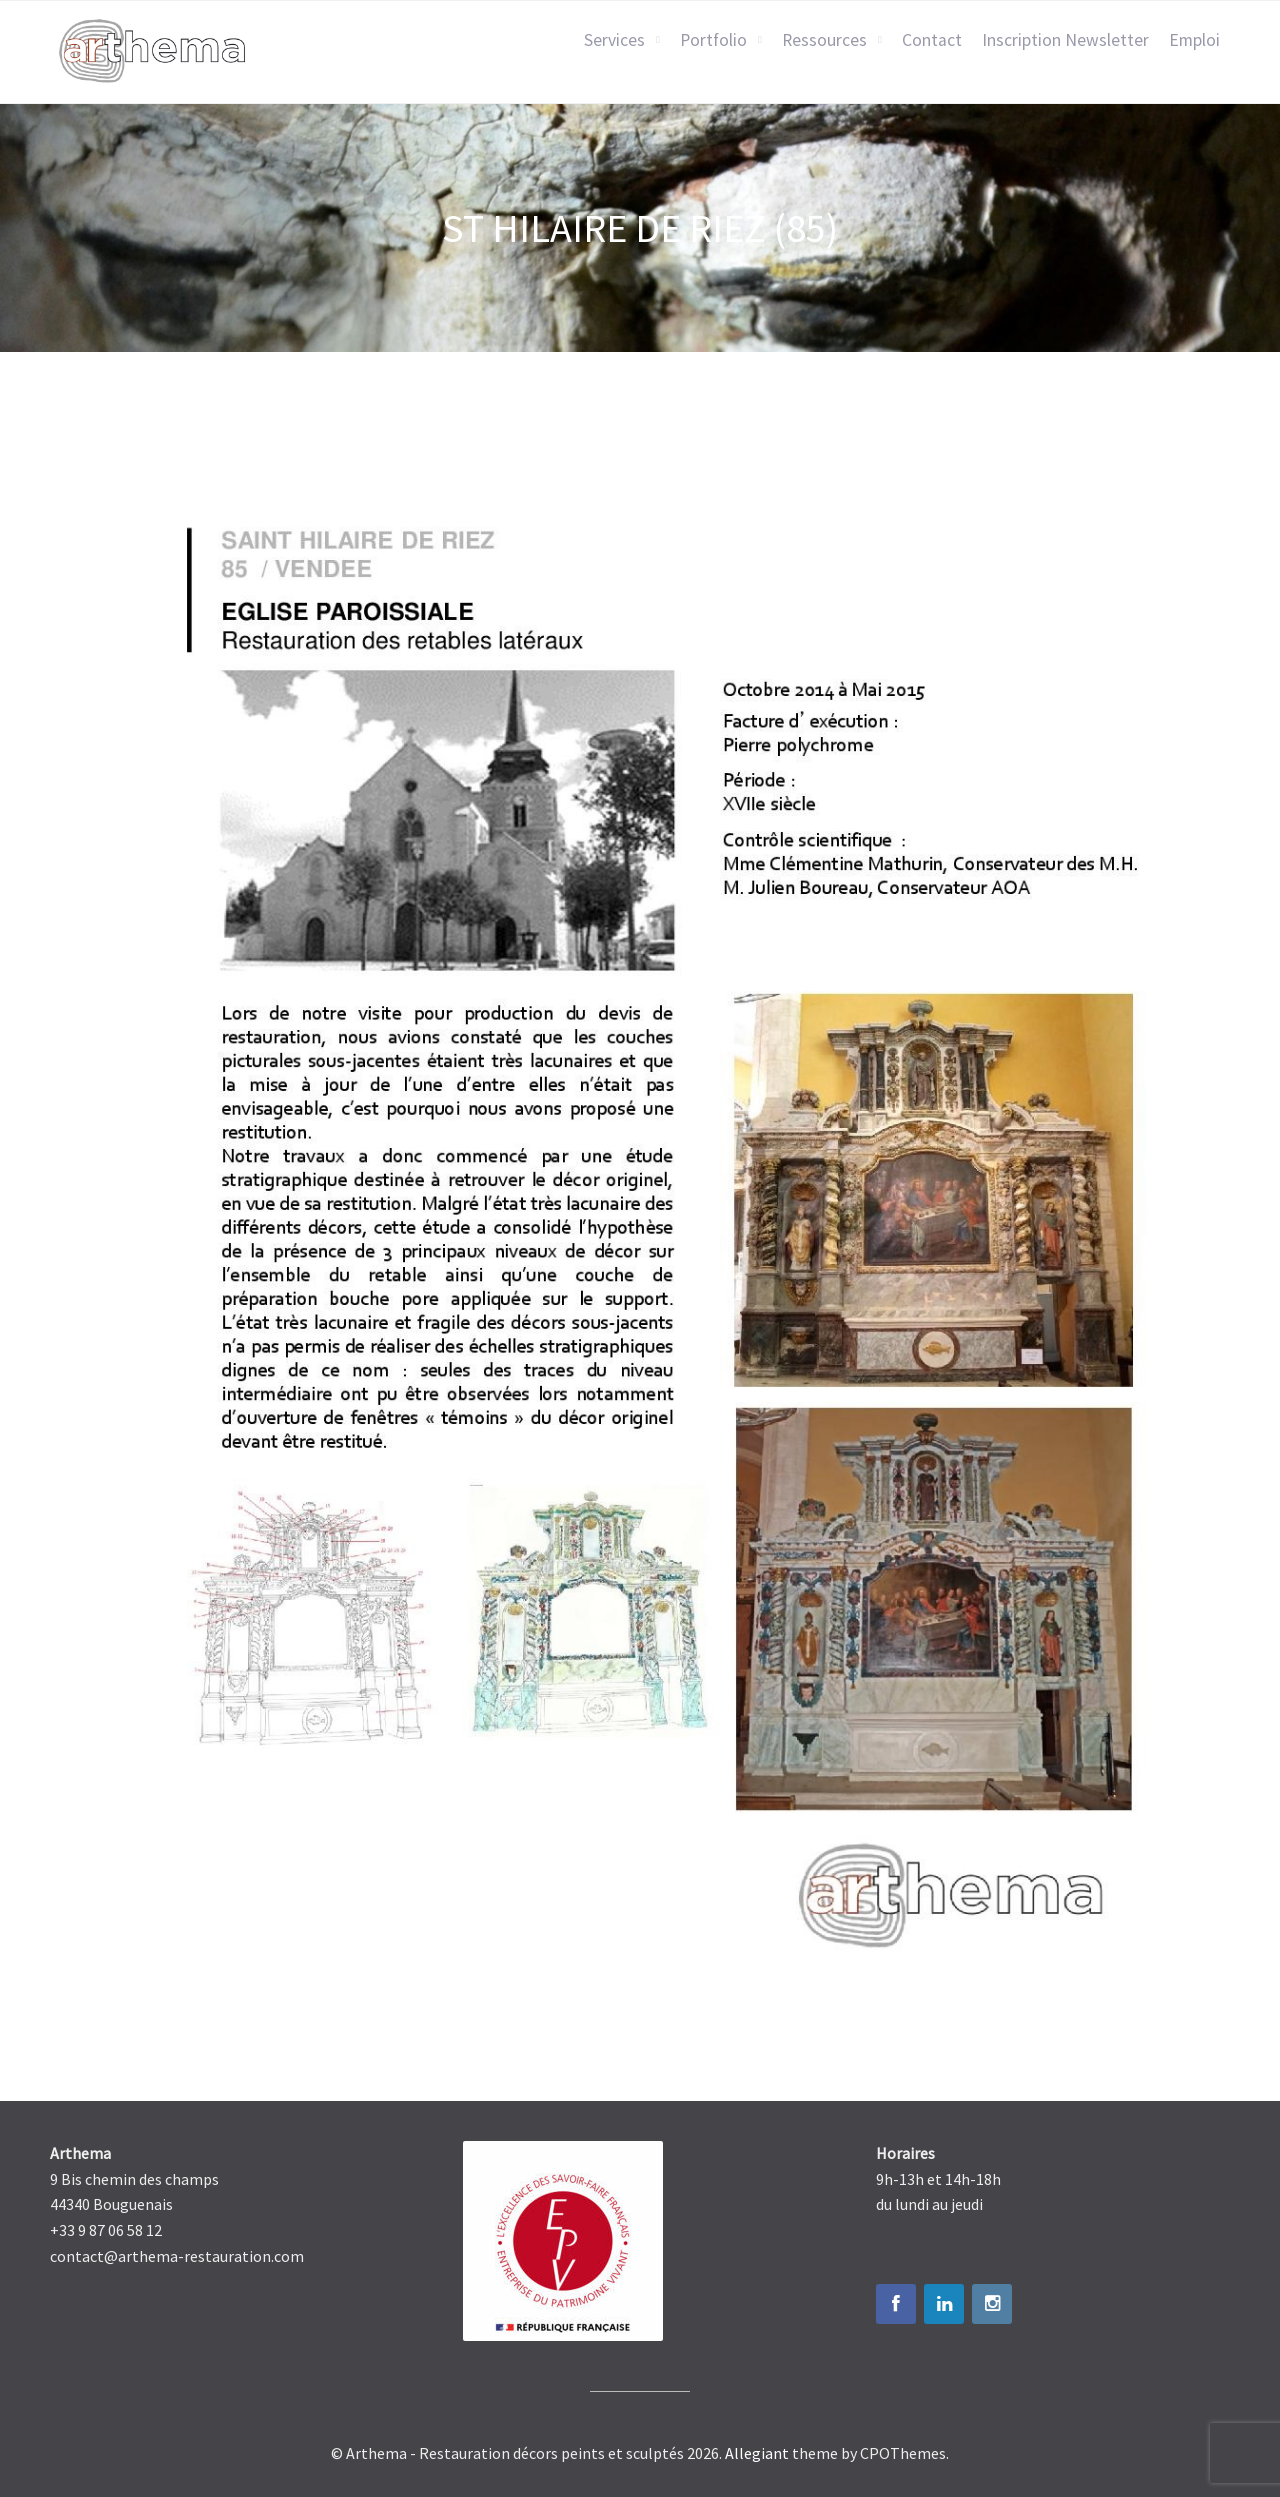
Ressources (824, 40)
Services (614, 40)
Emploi (1194, 40)
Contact (932, 40)
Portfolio (713, 40)
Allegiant (757, 2453)
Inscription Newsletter (1065, 40)
